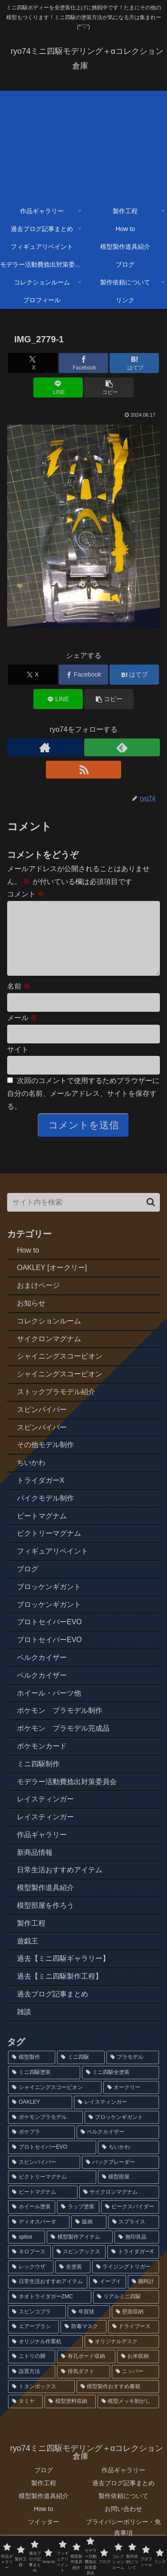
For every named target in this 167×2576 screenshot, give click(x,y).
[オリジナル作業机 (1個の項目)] (45, 2356)
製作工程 (43, 2497)
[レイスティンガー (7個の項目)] (116, 2116)
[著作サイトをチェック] (45, 747)
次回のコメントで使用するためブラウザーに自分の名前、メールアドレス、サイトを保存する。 (83, 1107)
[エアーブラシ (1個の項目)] (33, 2341)
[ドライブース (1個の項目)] (133, 2341)
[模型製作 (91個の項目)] (31, 2071)
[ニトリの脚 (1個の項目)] (31, 2370)
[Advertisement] (83, 144)
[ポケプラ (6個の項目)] (41, 2146)
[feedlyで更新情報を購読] (122, 747)
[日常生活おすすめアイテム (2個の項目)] (47, 2296)
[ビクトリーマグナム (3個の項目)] (52, 2191)
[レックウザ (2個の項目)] (30, 2281)
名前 (18, 1000)
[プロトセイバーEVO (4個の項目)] (52, 2161)
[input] (83, 1216)
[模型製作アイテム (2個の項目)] (80, 2251)
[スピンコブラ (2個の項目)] (37, 2326)
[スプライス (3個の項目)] (133, 2236)
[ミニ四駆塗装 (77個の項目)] (44, 2086)
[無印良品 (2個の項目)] (136, 2251)
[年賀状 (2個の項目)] (89, 2326)
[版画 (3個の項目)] (88, 2236)
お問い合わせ (123, 2523)
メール (22, 1032)
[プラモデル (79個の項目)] (132, 2071)
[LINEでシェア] (58, 387)
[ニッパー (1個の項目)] (135, 2386)
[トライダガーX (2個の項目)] (133, 2266)
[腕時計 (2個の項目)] (143, 2296)
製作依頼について (123, 2510)
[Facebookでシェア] (83, 363)
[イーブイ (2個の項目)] (107, 2296)
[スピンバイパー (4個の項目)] (44, 2176)
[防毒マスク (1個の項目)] (83, 2341)
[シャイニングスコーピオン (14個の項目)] (55, 2102)
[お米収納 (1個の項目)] (138, 2370)
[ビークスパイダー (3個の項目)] (130, 2221)
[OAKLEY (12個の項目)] (40, 2116)
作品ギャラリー (123, 2484)
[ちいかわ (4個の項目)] (128, 2161)
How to (43, 2523)
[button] (109, 387)
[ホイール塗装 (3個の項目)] (31, 2221)
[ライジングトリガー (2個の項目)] (125, 2281)
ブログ (43, 2484)
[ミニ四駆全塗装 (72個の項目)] (120, 2086)
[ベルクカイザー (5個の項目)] (118, 2146)
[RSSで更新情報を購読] (84, 770)
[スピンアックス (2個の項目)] (79, 2266)
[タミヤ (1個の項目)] (25, 2415)
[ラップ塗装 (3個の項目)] (78, 2221)
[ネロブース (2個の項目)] (29, 2266)
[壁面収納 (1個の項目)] (135, 2326)
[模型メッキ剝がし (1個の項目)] (128, 2415)
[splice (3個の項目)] (26, 2251)
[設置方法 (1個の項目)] (31, 2386)
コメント (26, 894)
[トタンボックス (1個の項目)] (41, 2401)
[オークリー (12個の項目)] (131, 2102)
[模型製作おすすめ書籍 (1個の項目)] (118, 2401)
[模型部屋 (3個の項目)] (128, 2191)
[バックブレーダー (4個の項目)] (120, 2176)
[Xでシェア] (32, 363)
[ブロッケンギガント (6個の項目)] (122, 2131)
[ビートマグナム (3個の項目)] (42, 2206)
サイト (18, 1063)
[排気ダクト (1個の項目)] (83, 2386)
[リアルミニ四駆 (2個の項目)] (126, 2311)
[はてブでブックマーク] (134, 363)
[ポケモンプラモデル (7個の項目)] (45, 2131)
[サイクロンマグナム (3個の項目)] (119, 2206)
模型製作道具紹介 (44, 2510)
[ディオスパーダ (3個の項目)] (38, 2236)
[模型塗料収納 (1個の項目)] (70, 2415)
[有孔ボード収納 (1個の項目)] (86, 2370)
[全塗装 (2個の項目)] (72, 2281)
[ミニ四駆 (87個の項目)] (80, 2071)
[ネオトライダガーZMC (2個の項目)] (49, 2311)
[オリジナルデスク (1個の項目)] (122, 2356)
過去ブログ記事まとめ (123, 2497)
